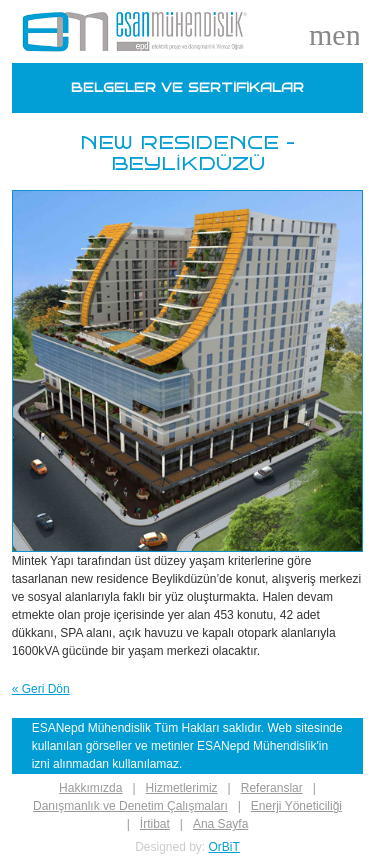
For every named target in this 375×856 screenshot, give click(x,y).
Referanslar (272, 788)
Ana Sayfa (220, 824)
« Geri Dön (41, 689)
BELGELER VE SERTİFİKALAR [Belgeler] (187, 88)
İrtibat (155, 824)
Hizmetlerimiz (182, 788)
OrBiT (224, 847)
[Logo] (135, 31)
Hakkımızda (90, 788)
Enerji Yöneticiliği (296, 806)
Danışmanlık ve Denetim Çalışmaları (130, 806)
